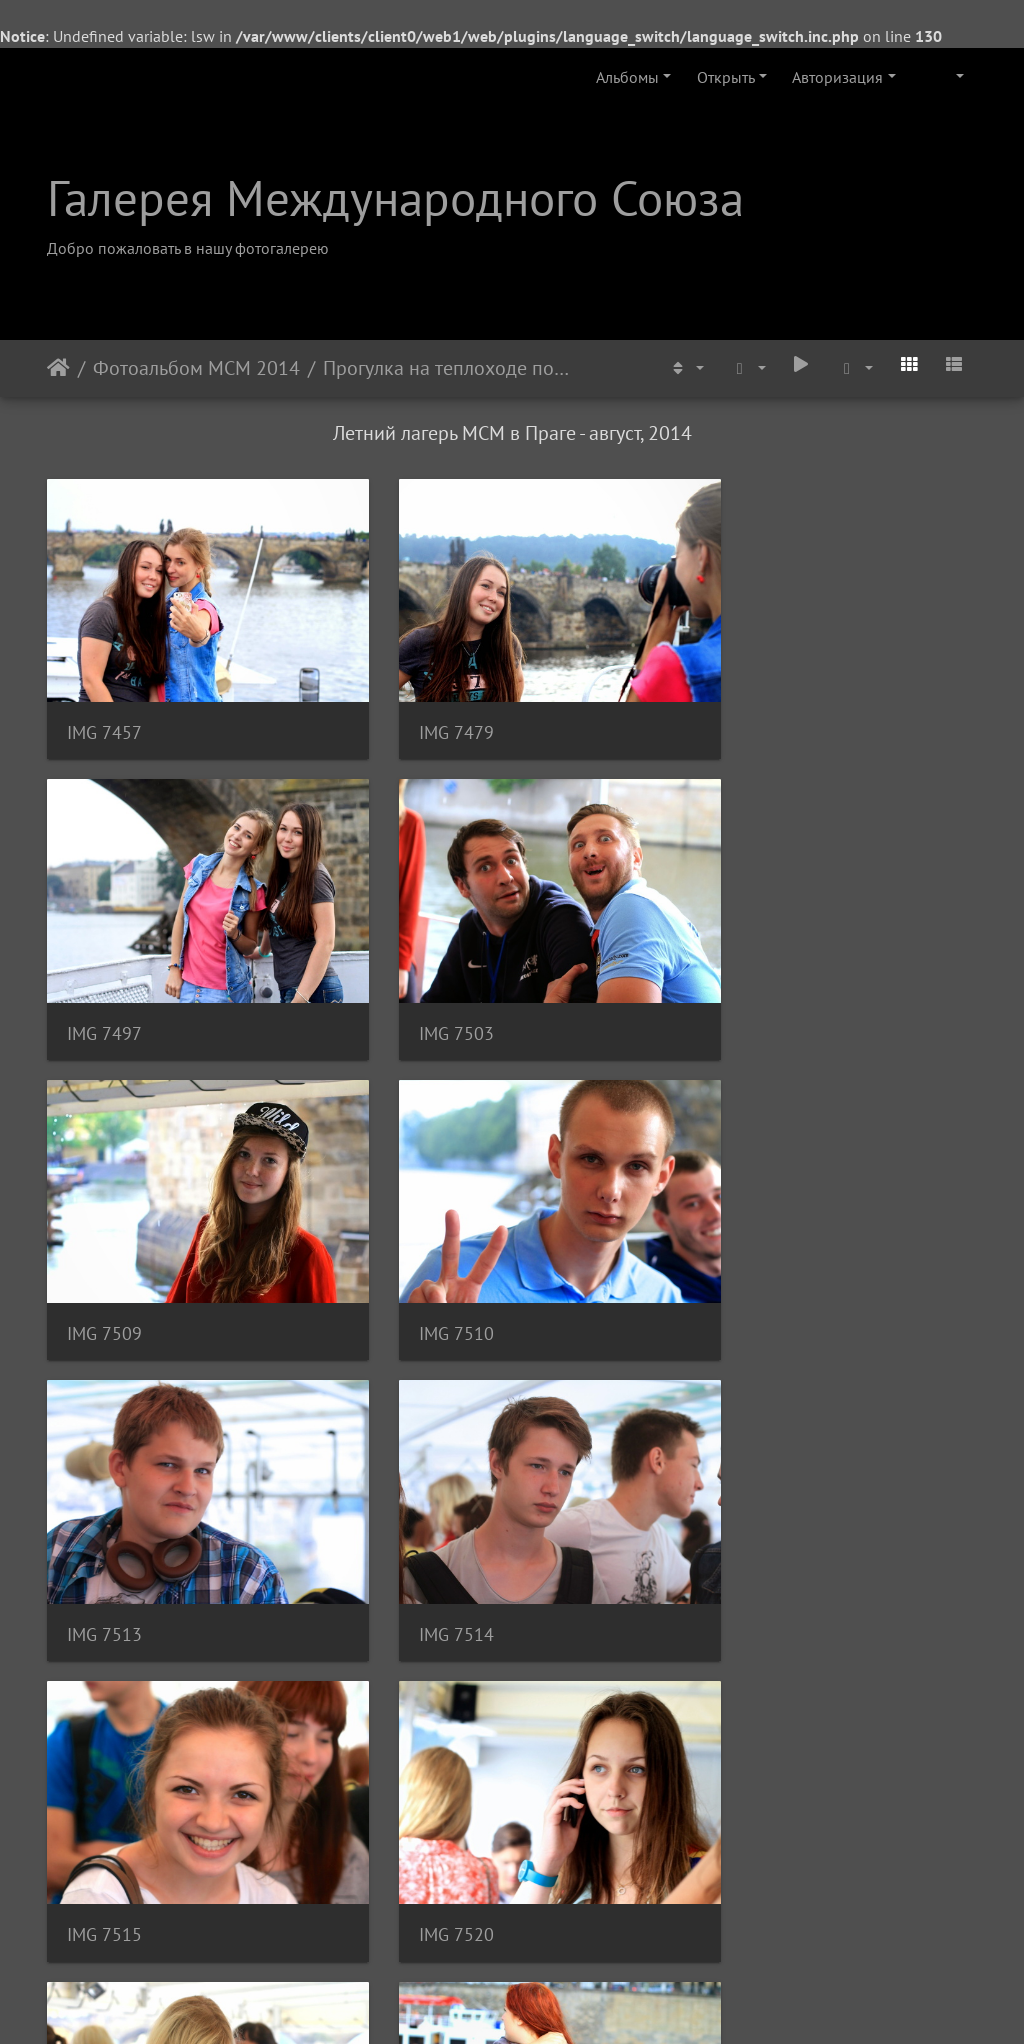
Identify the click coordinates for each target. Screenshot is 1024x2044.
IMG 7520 (104, 1545)
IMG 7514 (424, 1266)
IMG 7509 (424, 988)
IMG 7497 (744, 710)
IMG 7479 (424, 710)
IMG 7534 (104, 1823)
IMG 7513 (104, 1266)
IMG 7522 (424, 1545)
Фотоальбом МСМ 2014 (196, 368)
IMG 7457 (104, 710)
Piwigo (539, 2002)
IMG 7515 (744, 1266)
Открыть (726, 77)
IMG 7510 (744, 988)
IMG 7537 (424, 1823)
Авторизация (837, 77)
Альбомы (627, 77)
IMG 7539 (744, 1823)
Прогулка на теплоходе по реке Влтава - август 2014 (446, 368)
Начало (58, 368)
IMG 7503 (104, 988)
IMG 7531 (744, 1545)
